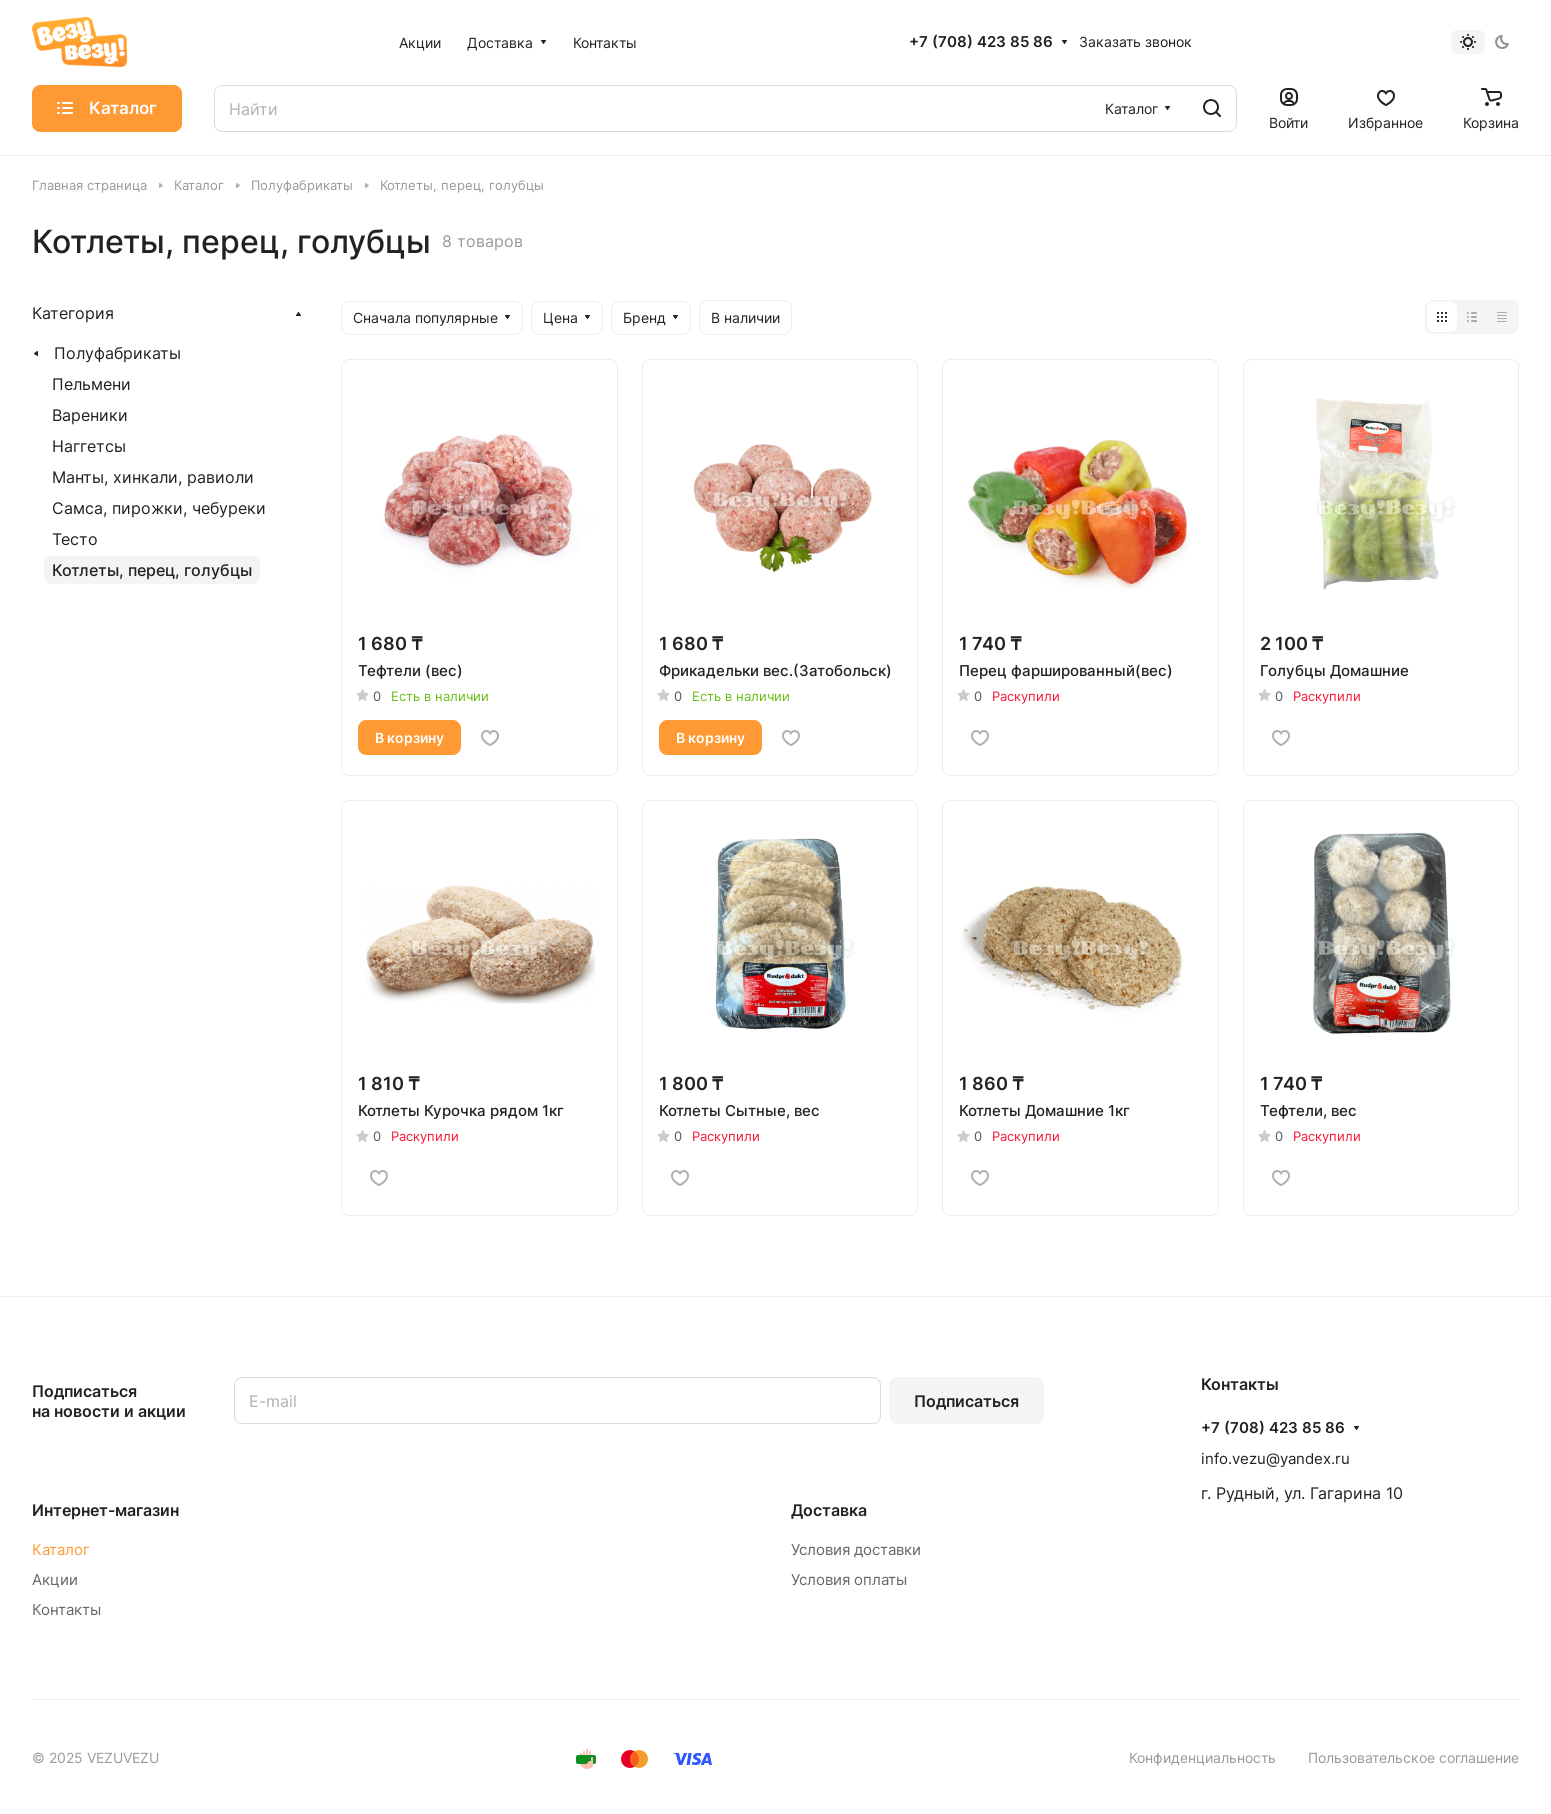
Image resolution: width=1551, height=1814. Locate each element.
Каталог (61, 1549)
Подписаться (966, 1401)
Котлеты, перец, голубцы (152, 570)
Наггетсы (89, 446)
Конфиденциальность (1202, 1757)
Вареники (90, 415)
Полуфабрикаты (117, 353)
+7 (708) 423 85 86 (981, 42)
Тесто (75, 539)
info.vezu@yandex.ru (1275, 1458)
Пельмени (91, 384)
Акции (55, 1579)
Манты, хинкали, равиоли (153, 477)
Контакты (66, 1609)
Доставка (829, 1510)
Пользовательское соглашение (1413, 1757)
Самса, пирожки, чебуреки (159, 508)
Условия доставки (856, 1549)
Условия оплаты (849, 1579)
